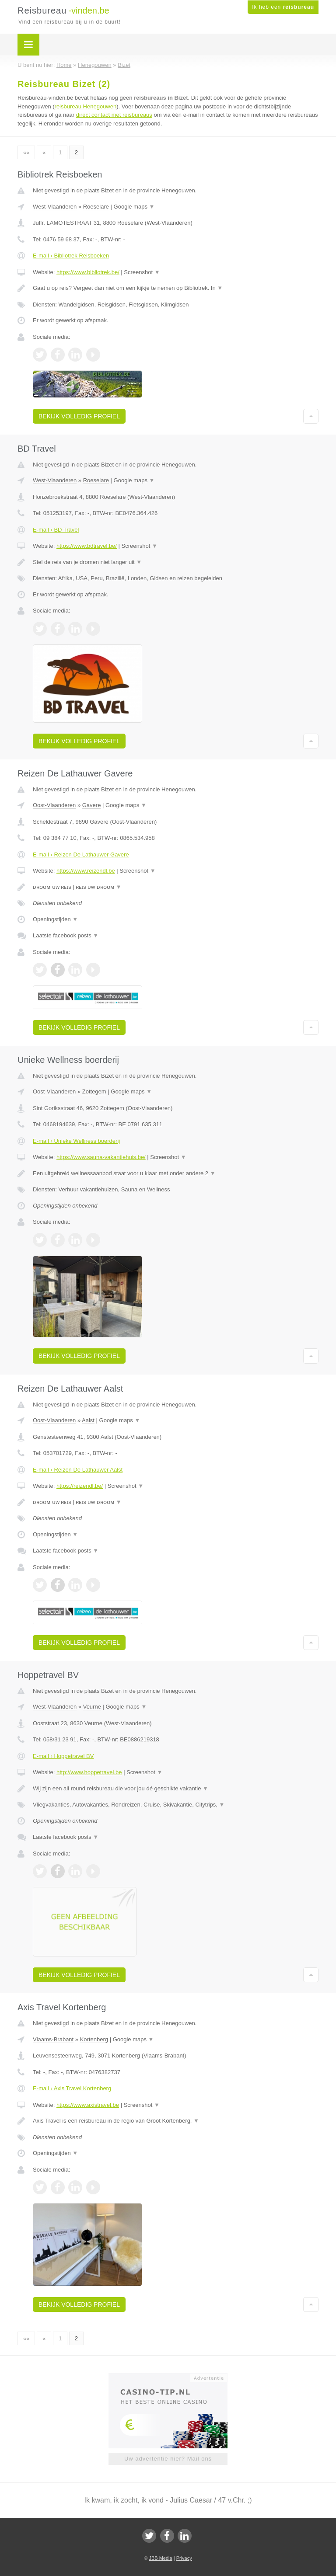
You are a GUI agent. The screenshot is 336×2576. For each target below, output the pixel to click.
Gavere (91, 805)
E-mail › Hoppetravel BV (63, 1756)
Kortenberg (94, 2039)
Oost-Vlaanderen (54, 805)
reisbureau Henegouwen (86, 106)
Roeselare (96, 206)
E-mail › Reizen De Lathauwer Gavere (81, 854)
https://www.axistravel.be (87, 2105)
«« (26, 152)
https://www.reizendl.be (85, 870)
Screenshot (142, 272)
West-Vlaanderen (55, 206)
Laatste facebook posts (65, 935)
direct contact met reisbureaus (114, 114)
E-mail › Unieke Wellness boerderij (76, 1141)
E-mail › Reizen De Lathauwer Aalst (77, 1469)
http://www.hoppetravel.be (89, 1772)
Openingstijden (55, 919)
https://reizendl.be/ (79, 1486)
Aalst (88, 1420)
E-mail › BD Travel (56, 529)
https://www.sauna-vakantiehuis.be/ (101, 1157)
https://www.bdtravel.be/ (86, 546)
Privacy (184, 2558)
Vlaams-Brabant (53, 2039)
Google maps (134, 206)
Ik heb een (283, 7)
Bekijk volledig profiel (79, 416)
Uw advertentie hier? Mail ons (168, 2458)
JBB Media (160, 2558)
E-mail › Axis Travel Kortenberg (72, 2088)
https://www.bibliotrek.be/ (87, 272)
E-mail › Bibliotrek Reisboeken (71, 255)
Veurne (92, 1706)
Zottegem (94, 1091)
